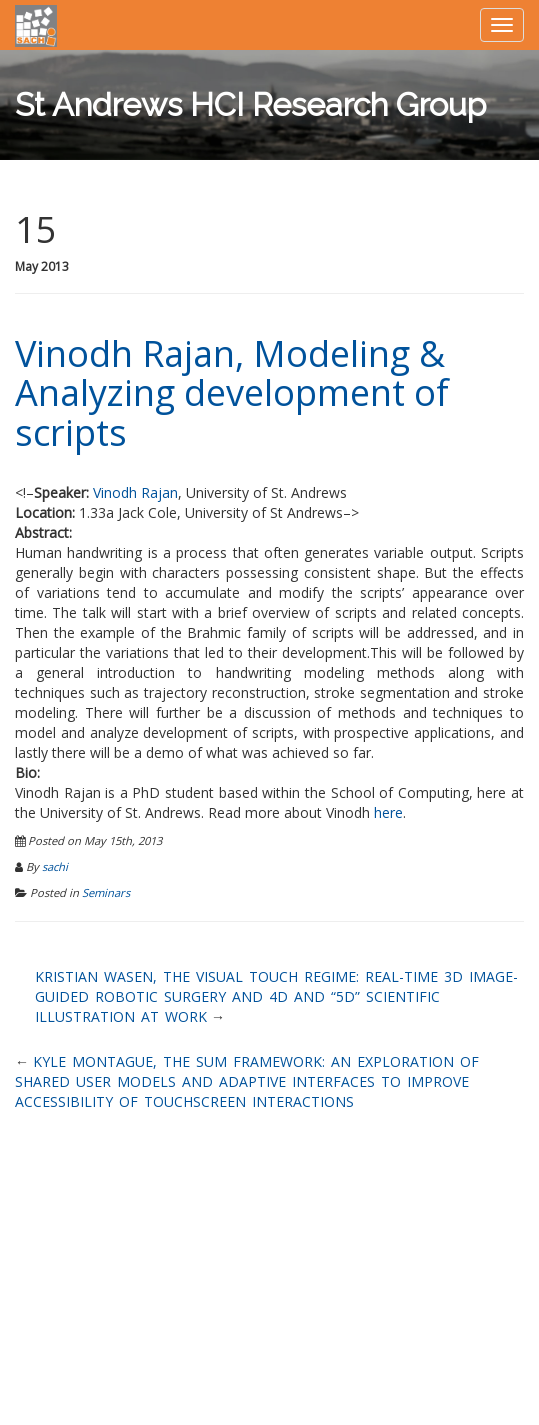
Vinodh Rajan (135, 492)
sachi (55, 866)
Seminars (106, 892)
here (388, 812)
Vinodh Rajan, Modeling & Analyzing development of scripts (232, 393)
